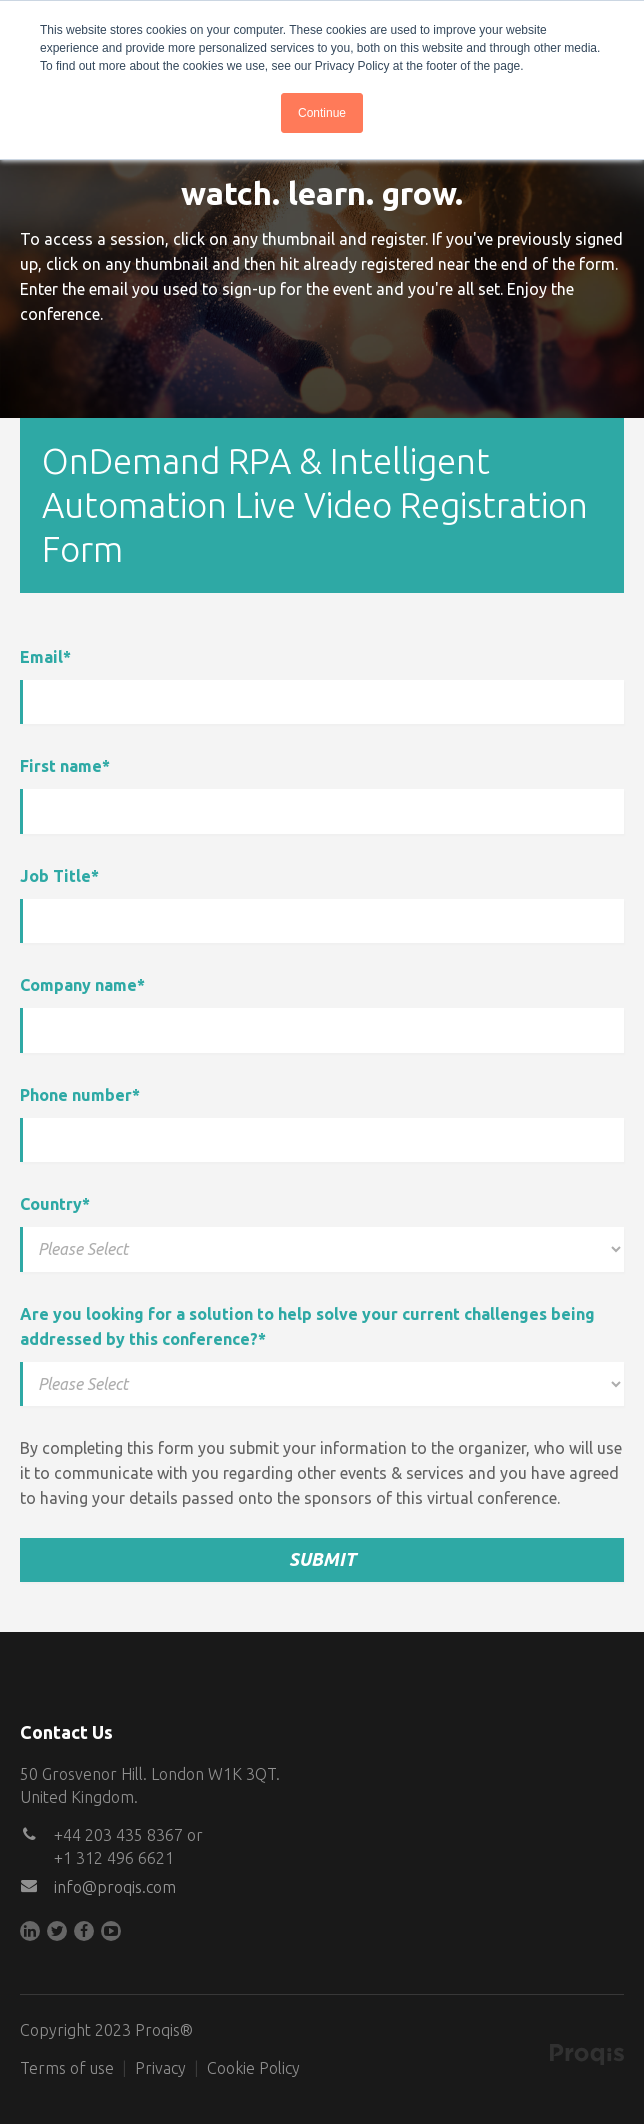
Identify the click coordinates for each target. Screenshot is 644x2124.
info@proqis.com (115, 1887)
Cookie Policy (253, 2068)
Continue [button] (322, 113)
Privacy (160, 2068)
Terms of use (67, 2068)
